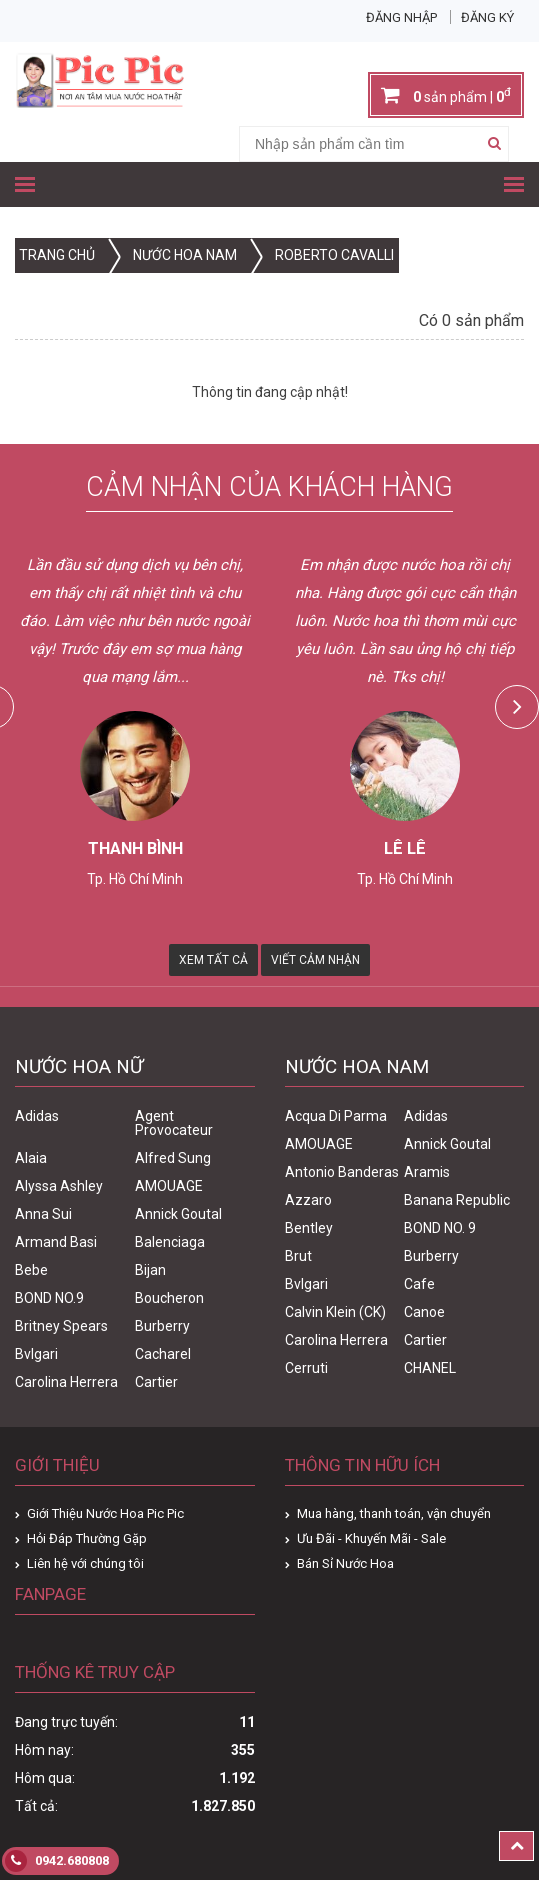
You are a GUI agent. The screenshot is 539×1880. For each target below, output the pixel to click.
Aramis (427, 1172)
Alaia (31, 1158)
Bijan (150, 1270)
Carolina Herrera (66, 1382)
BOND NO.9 (49, 1298)
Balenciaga (170, 1242)
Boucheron (169, 1298)
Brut (298, 1256)
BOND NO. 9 (440, 1228)
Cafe (419, 1284)
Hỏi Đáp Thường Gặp (87, 1538)
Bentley (309, 1228)
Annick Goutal (178, 1214)
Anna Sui (43, 1214)
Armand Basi (56, 1242)
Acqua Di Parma (336, 1116)
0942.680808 (57, 1861)
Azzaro (308, 1200)
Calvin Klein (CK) (335, 1312)
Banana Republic (457, 1200)
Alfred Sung (173, 1158)
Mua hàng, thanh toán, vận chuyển (394, 1513)
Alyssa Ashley (59, 1186)
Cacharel (163, 1354)
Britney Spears (61, 1326)
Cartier (156, 1382)
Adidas (37, 1116)
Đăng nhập (401, 17)
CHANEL (430, 1368)
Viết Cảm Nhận (315, 960)
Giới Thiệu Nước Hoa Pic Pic (105, 1513)
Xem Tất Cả (213, 960)
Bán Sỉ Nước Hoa (345, 1563)
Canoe (424, 1312)
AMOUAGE (169, 1186)
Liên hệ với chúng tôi (85, 1563)
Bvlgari (36, 1354)
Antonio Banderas (342, 1172)
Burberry (162, 1326)
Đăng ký (487, 17)
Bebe (31, 1270)
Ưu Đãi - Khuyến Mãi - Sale (371, 1538)
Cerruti (306, 1368)
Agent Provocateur (174, 1123)
